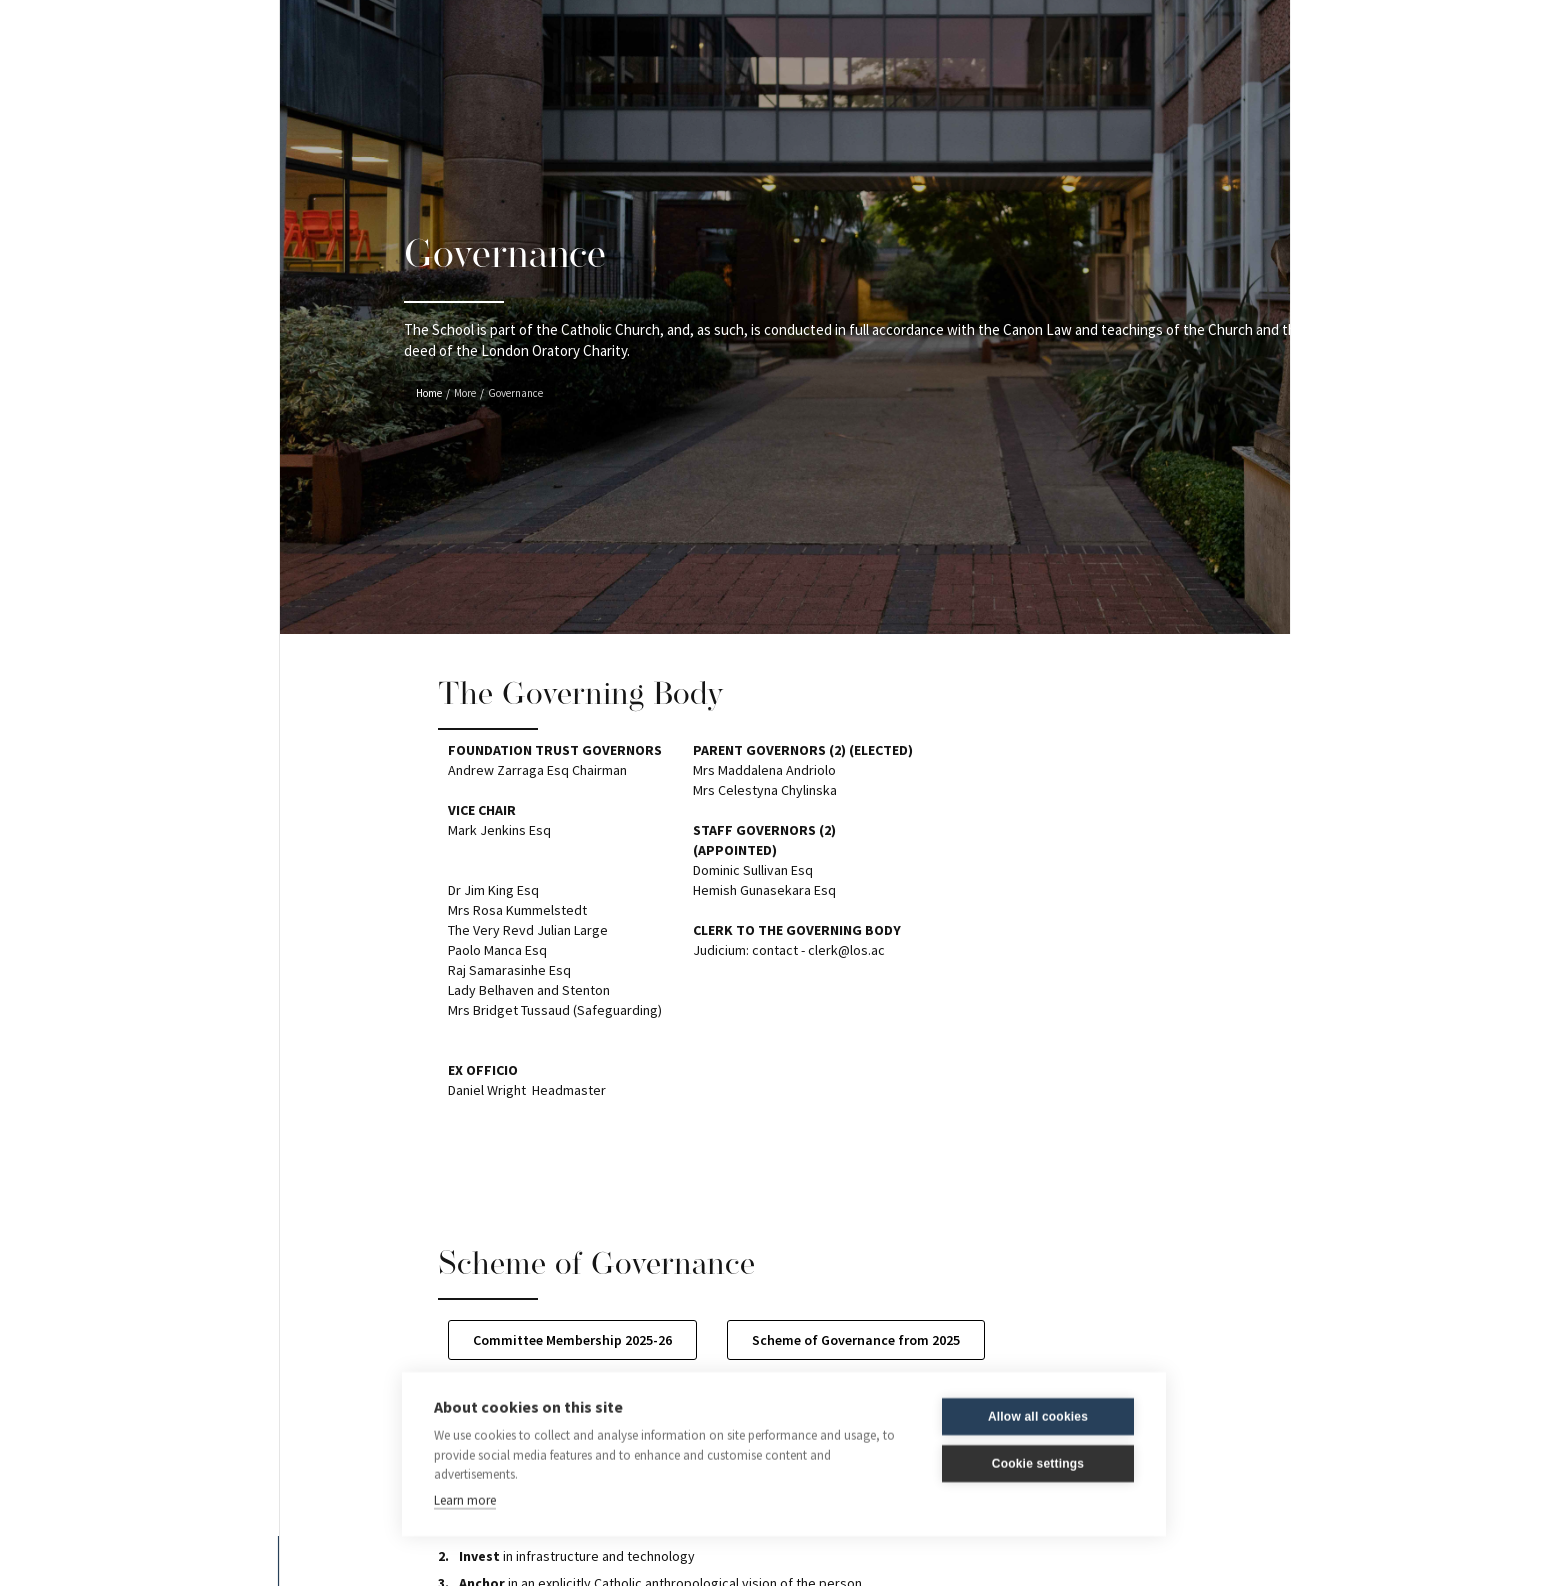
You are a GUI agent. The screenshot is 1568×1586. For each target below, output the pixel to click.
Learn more (465, 1499)
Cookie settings (1038, 1464)
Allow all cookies (1038, 1417)
